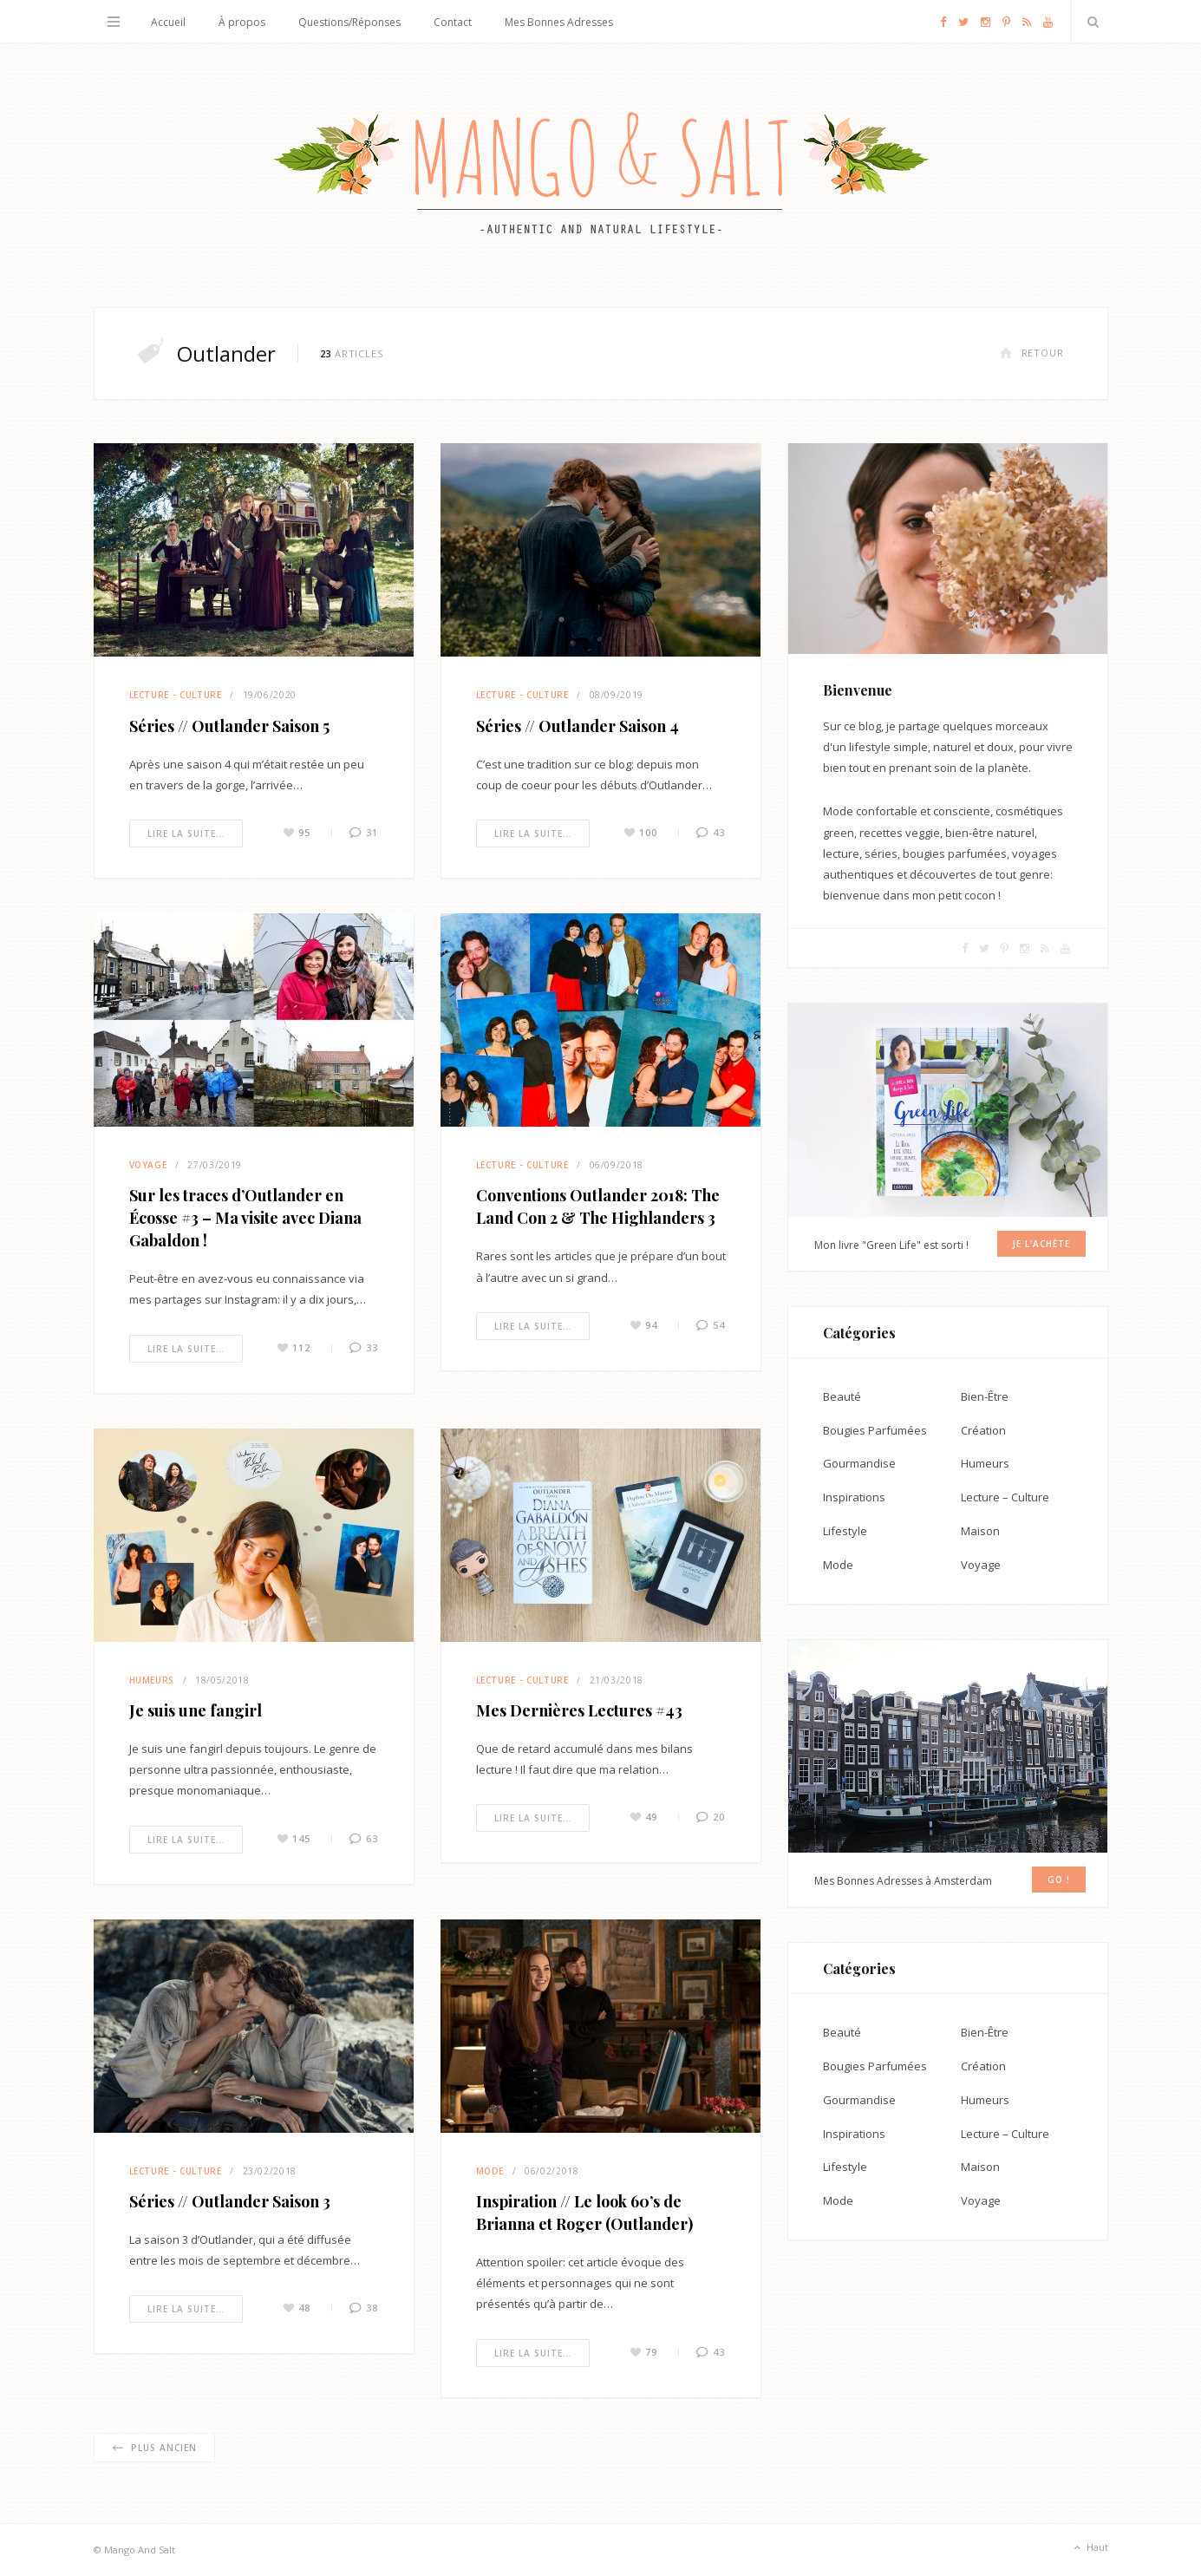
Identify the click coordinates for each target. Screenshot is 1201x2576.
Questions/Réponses (349, 22)
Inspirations (854, 1497)
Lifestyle (845, 1531)
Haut (1090, 2548)
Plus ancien (154, 2448)
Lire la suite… (186, 833)
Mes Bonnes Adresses (559, 22)
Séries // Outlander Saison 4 (577, 726)
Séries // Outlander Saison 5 (229, 726)
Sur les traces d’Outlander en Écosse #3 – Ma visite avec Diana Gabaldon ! (245, 1218)
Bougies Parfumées (875, 1430)
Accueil (168, 22)
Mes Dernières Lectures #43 (579, 1710)
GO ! (1059, 1879)
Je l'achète (1041, 1244)
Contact (453, 22)
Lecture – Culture (1005, 1497)
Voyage (148, 1165)
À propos (242, 22)
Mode (490, 2171)
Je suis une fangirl (195, 1710)
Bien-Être (984, 1396)
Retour (1032, 352)
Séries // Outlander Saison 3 (229, 2201)
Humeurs (152, 1680)
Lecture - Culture (175, 695)
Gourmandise (859, 1463)
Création (983, 1430)
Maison (980, 1531)
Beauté (842, 1396)
